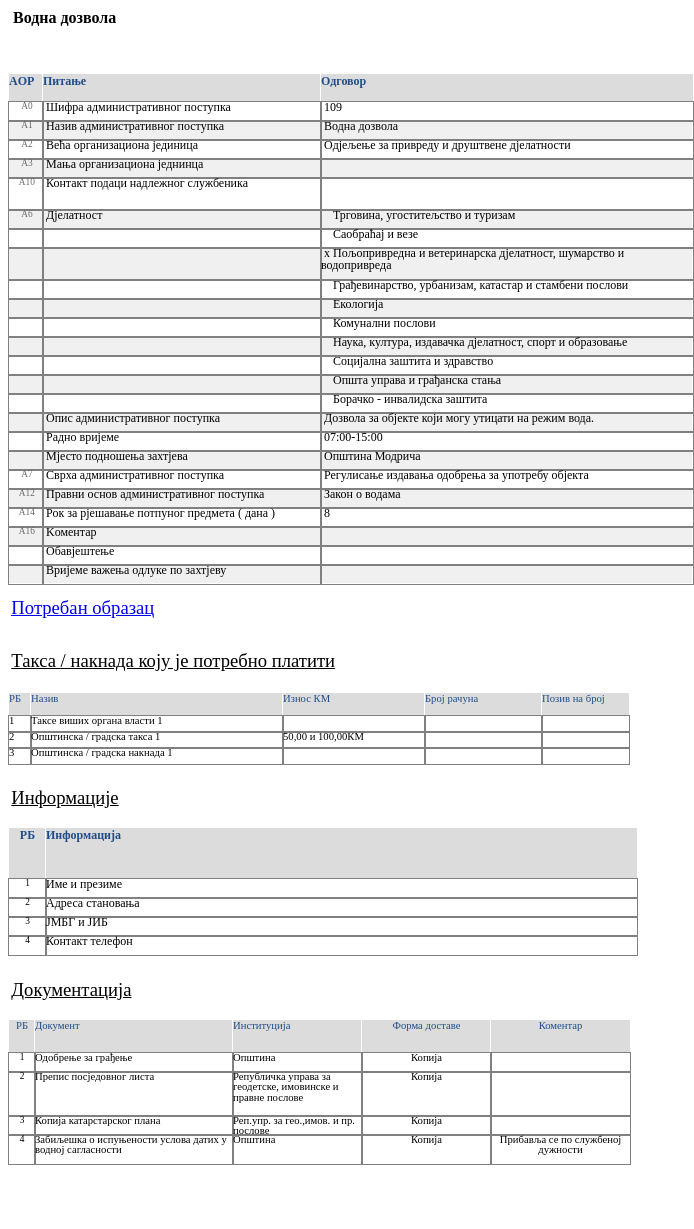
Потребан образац (82, 607)
